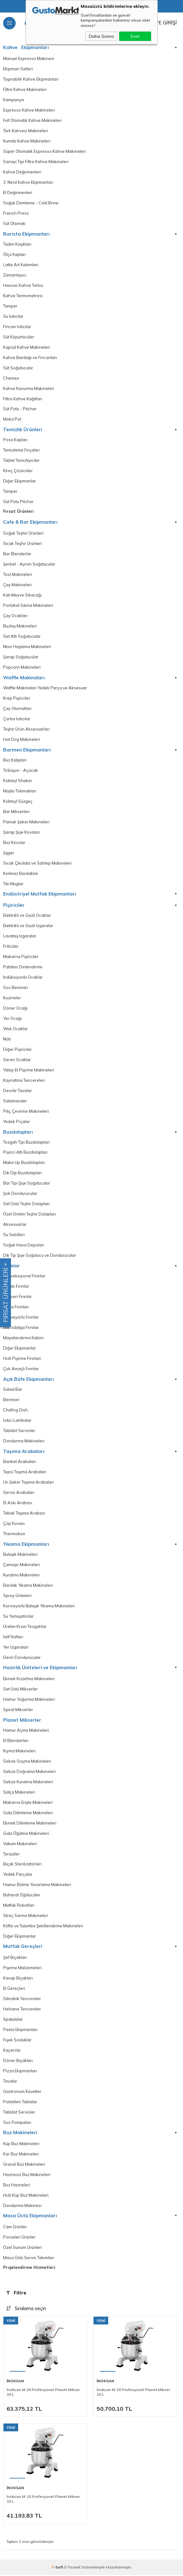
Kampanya (13, 99)
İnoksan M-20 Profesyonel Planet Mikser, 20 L (134, 2393)
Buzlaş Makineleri (20, 626)
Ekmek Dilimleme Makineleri (29, 1823)
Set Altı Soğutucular (22, 636)
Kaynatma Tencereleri (24, 1080)
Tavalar (10, 2082)
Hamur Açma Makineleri (26, 1731)
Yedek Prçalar (16, 1122)
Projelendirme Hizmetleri (29, 2268)
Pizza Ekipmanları (20, 2071)
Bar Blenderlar (17, 554)
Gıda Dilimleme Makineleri (28, 1813)
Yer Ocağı (12, 1018)
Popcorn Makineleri (22, 667)
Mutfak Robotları (18, 1906)
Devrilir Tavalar (17, 1091)
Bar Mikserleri (16, 812)
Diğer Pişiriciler (17, 1049)
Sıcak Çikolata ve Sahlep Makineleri (37, 863)
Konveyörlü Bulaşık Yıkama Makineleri (39, 1606)
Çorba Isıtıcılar (16, 719)
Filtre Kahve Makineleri (25, 89)
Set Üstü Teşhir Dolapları (26, 1204)
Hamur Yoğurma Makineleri (29, 1700)
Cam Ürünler (15, 2227)
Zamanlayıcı (14, 275)
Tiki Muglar (13, 884)
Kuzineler (12, 998)
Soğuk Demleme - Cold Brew (30, 203)
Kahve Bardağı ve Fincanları (30, 357)
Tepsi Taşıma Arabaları (24, 1472)
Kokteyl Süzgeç (18, 801)
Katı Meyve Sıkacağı (22, 595)
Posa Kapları (15, 440)
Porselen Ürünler (19, 2238)
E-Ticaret (72, 2568)
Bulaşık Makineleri (20, 1555)
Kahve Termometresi (23, 295)
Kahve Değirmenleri (22, 172)
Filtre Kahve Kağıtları (22, 399)
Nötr (7, 1039)
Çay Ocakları (15, 616)
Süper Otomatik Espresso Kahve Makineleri (44, 151)
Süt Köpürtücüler (18, 337)
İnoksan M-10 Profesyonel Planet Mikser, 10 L (44, 2499)
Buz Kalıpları (15, 760)
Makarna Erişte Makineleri (28, 1803)
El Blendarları (15, 1741)
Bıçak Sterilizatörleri (22, 1865)
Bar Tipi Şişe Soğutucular (26, 1183)
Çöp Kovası (14, 1524)
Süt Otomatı (14, 223)
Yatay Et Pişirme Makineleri (28, 1070)
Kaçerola (11, 2051)
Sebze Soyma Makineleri (27, 1762)
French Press (16, 213)
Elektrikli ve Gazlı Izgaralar (28, 926)
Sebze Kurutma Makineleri (28, 1782)
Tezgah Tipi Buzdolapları (26, 1142)
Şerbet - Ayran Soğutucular (29, 564)
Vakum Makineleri (20, 1844)
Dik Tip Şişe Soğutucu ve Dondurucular (39, 1256)
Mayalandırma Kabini (23, 1338)
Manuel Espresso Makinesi (28, 58)
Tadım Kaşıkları (17, 244)
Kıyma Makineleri (19, 1751)
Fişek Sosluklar (17, 2041)
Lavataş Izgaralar (19, 936)
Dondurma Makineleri (23, 1441)
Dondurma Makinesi (22, 2206)
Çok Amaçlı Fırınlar (21, 1369)
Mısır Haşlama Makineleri (27, 647)
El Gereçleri (14, 1989)
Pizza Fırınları (16, 1307)
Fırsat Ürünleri (18, 512)
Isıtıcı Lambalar (17, 1421)
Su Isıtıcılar (13, 316)
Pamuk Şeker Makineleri (26, 822)
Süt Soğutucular (18, 368)
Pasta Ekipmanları (20, 2030)
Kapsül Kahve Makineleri (26, 347)
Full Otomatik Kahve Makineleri (32, 120)
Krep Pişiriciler (16, 698)
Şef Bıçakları (15, 1958)
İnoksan (15, 2381)
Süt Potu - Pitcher (20, 409)
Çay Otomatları (17, 708)
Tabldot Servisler (19, 1431)
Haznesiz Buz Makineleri (26, 2175)
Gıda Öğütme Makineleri (26, 1834)
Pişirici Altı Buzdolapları (25, 1153)
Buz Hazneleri (16, 2186)
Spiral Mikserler (18, 1710)
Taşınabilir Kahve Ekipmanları (30, 79)
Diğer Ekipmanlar (19, 481)
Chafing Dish (15, 1410)
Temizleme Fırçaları (21, 450)
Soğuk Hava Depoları (23, 1245)
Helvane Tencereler (22, 2010)
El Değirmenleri (17, 192)
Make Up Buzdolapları (24, 1163)
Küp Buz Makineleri (21, 2144)
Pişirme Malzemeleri (22, 1968)
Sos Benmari (15, 988)
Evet (135, 36)
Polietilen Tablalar (20, 2102)
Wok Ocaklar (15, 1029)
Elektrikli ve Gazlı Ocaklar (27, 915)
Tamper (10, 306)
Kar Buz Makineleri (21, 2155)
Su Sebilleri (14, 1235)
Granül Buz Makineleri (24, 2165)
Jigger (8, 853)
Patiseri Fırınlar (17, 1297)
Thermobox (14, 1534)
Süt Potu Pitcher (18, 502)
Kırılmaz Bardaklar (20, 873)
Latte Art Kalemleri (20, 264)
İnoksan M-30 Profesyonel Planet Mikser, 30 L (44, 2393)
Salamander (15, 1101)
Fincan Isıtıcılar (17, 326)
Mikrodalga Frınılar (21, 1328)
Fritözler (11, 946)
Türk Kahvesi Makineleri (25, 130)
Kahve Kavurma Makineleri (28, 388)
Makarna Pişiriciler (20, 957)
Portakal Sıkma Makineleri (28, 605)
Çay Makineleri (17, 585)
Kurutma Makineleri (21, 1575)
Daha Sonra (101, 36)
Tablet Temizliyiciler (21, 460)
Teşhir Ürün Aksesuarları (26, 729)
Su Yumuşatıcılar (18, 1617)
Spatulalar (13, 2020)
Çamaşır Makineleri (21, 1565)
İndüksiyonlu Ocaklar (23, 977)
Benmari (11, 1400)
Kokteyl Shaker (17, 781)
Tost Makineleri (17, 574)
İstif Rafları (13, 1637)
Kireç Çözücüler (18, 471)
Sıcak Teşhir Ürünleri (22, 544)
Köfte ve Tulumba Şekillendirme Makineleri (43, 1927)
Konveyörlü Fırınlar (21, 1317)
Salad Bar (12, 1390)
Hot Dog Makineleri (21, 739)
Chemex (11, 378)
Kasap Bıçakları (18, 1979)
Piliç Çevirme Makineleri (26, 1111)
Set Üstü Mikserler (20, 1689)
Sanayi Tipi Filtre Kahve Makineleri (36, 161)
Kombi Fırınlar (16, 1287)
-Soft (57, 2568)
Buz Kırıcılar (14, 843)
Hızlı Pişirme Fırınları (22, 1359)
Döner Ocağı (15, 1008)
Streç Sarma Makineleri (25, 1916)
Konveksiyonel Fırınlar (24, 1276)
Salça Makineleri (19, 1792)
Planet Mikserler (22, 1721)
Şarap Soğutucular (20, 657)
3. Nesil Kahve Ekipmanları (28, 182)
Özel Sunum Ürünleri (22, 2248)
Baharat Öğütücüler (21, 1896)
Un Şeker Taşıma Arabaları (28, 1482)
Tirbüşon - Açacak (20, 770)
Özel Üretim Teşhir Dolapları (29, 1214)
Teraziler (11, 1854)
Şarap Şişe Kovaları (21, 832)
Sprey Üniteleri (17, 1596)
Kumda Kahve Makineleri (26, 141)
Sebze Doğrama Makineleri (29, 1772)
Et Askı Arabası (17, 1503)
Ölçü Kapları (14, 254)
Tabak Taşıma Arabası (24, 1513)
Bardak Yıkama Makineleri (28, 1586)
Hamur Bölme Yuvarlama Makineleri (37, 1885)
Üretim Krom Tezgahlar (25, 1627)
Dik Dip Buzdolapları (22, 1173)
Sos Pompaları (17, 2123)
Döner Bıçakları (18, 2061)
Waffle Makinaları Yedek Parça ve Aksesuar (45, 688)
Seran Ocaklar (17, 1060)
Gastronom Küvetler (22, 2092)
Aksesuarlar (15, 1225)
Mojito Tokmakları (19, 791)
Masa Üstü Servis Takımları (28, 2258)
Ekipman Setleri (18, 69)
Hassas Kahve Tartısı (23, 285)
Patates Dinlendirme (23, 967)
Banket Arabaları (19, 1462)
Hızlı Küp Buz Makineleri (25, 2196)
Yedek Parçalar (18, 1875)
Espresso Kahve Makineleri (29, 110)
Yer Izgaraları (15, 1647)
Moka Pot (12, 419)
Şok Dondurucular (20, 1194)
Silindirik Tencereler (22, 1999)
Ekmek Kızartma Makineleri (28, 1679)
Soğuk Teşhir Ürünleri (23, 533)
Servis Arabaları (18, 1493)
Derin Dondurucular (22, 1658)
